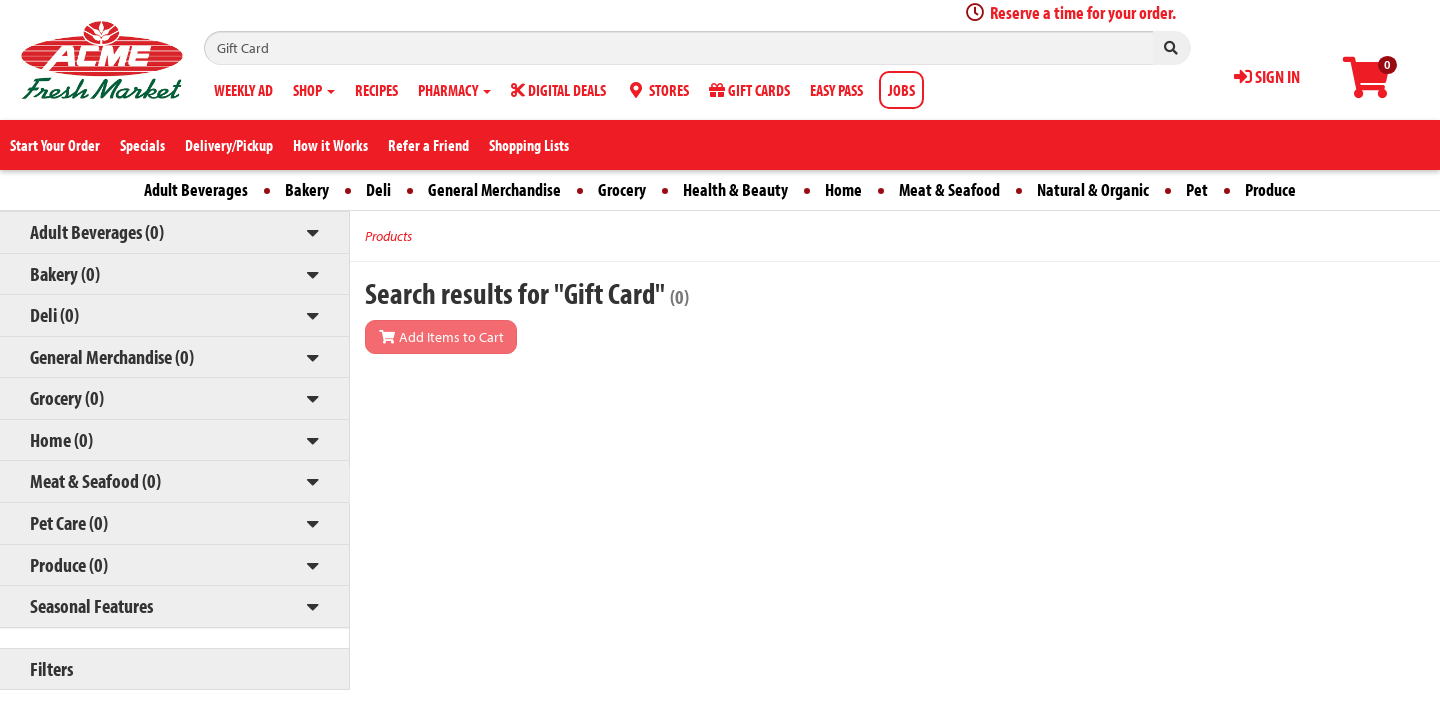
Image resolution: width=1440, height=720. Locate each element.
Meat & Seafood (949, 189)
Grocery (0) (67, 397)
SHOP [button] (314, 90)
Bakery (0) (65, 273)
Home (843, 189)
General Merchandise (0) (112, 356)
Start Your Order (55, 145)
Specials (142, 145)
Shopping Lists (529, 145)
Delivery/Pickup (229, 145)
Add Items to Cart (441, 337)
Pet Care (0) (69, 522)
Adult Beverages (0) (97, 231)
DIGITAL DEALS (558, 90)
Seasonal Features (91, 605)
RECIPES (376, 90)
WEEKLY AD (243, 90)
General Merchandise (494, 189)
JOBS (901, 90)
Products (388, 236)
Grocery (622, 189)
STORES (657, 90)
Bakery (307, 189)
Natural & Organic (1093, 189)
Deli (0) (54, 314)
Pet (1197, 189)
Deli (378, 189)
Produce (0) (69, 564)
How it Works (330, 145)
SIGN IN (1267, 76)
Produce (1270, 189)
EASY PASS (836, 90)
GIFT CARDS (749, 90)
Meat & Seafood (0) (95, 480)
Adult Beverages (196, 189)
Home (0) (61, 439)
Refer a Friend (428, 145)
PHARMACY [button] (454, 90)
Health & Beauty (735, 189)
